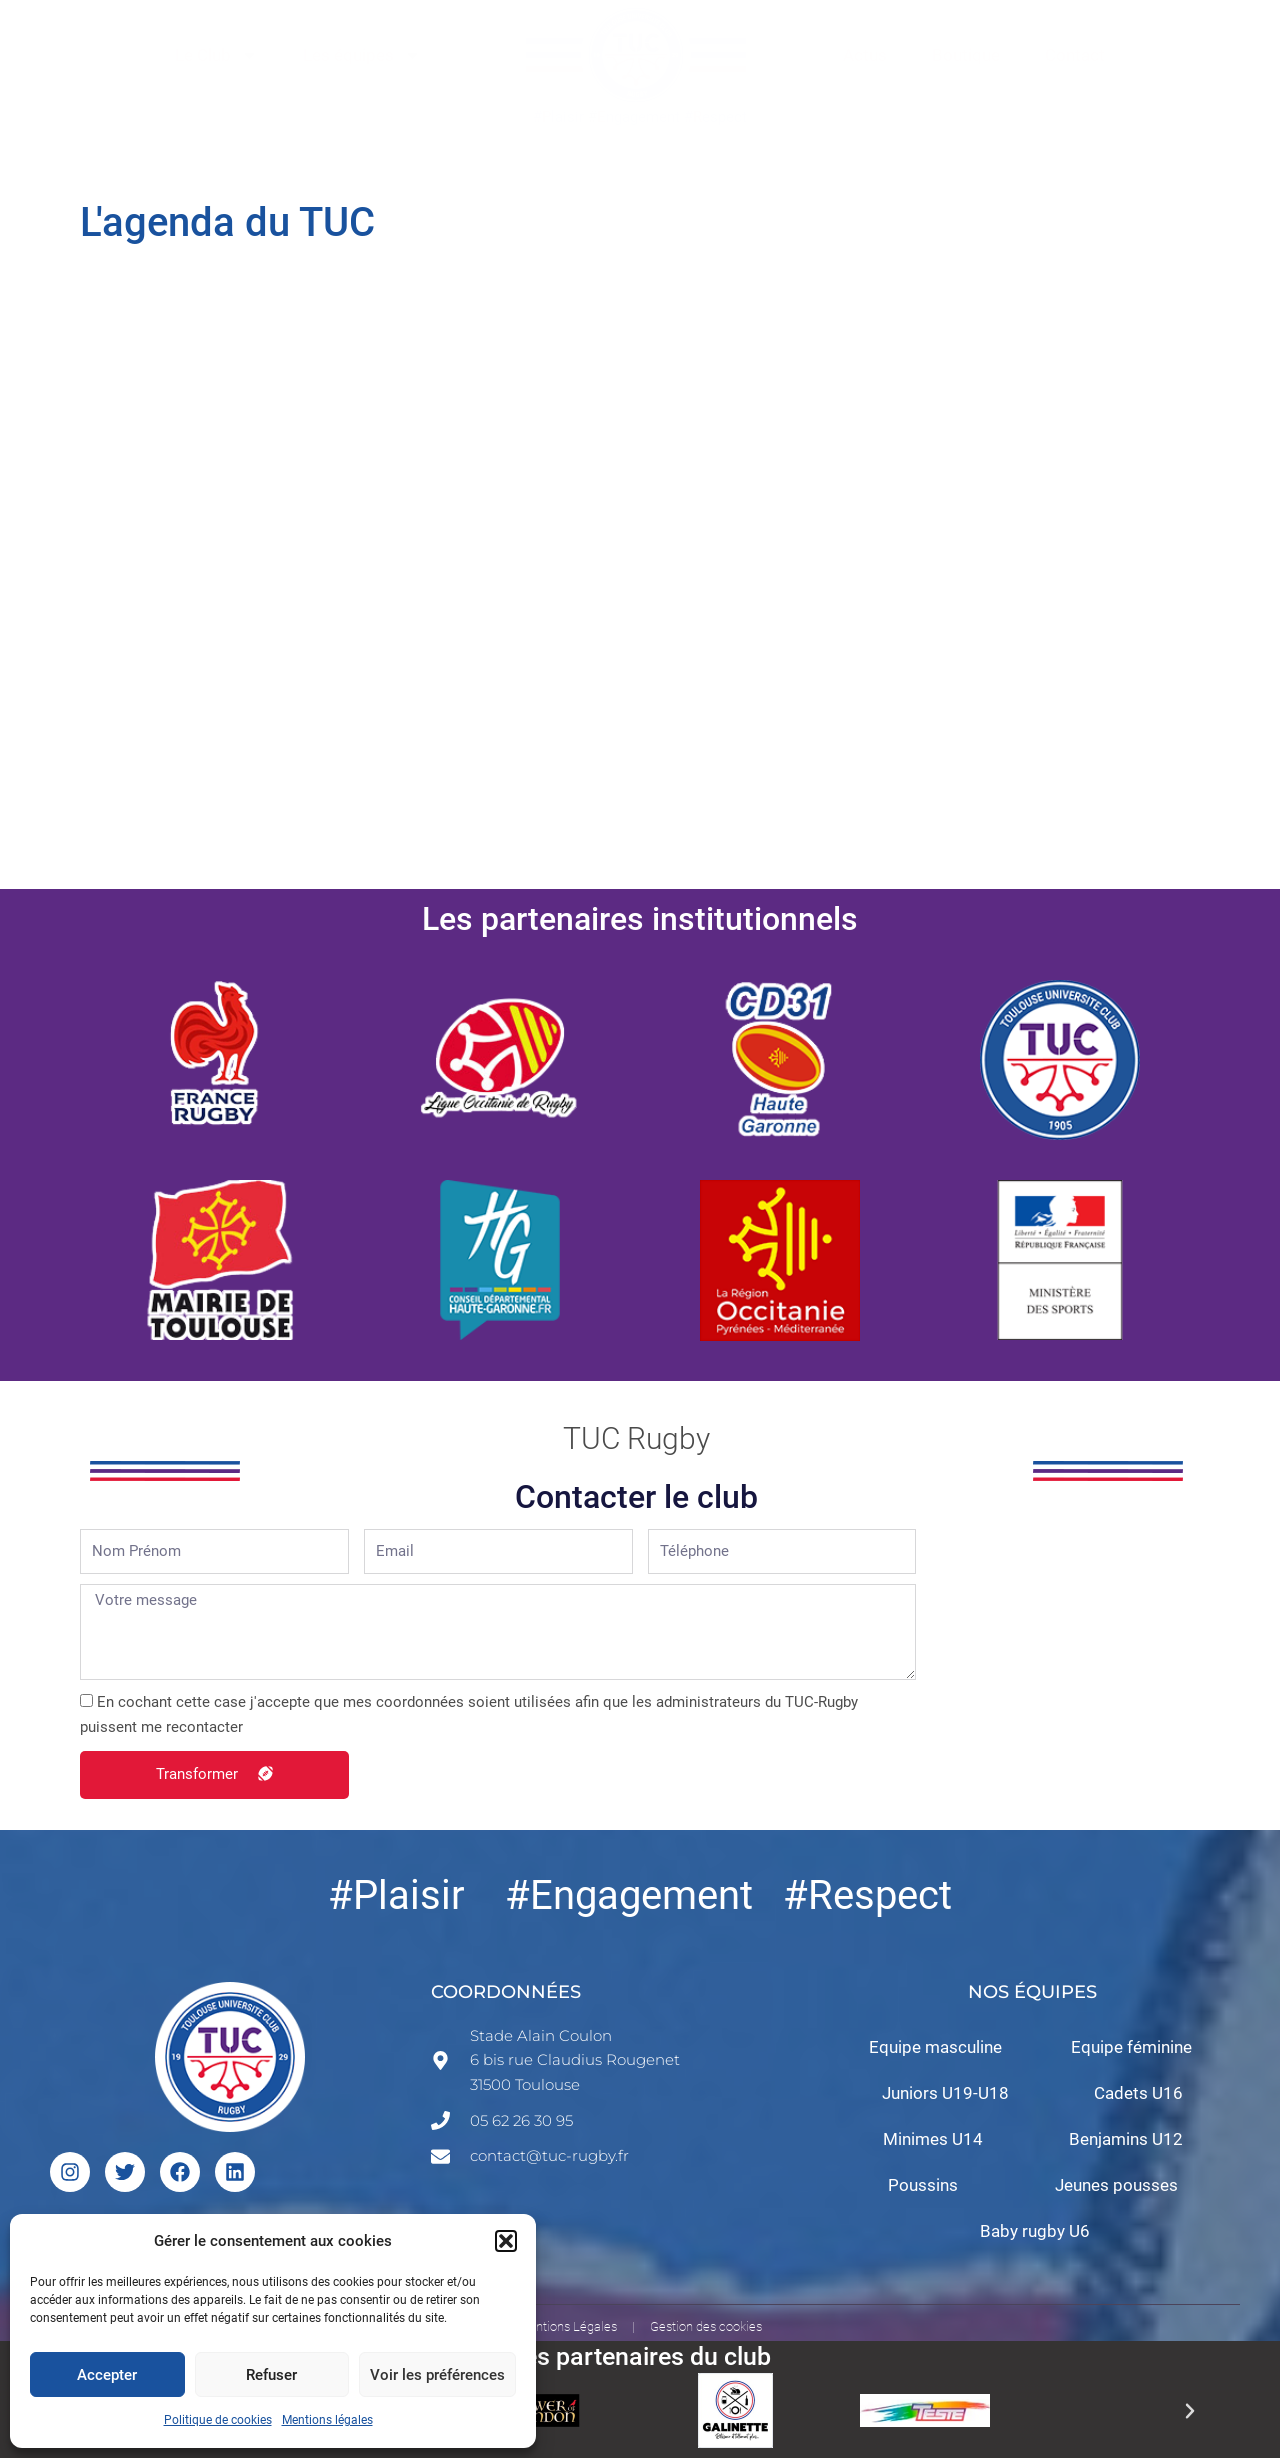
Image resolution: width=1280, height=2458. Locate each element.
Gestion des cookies (706, 2326)
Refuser (271, 2375)
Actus (865, 55)
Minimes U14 (933, 2139)
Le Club (216, 55)
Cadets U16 (1138, 2093)
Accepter (107, 2375)
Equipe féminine (1131, 2047)
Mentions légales (327, 2420)
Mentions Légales (567, 2326)
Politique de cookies (218, 2420)
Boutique (966, 55)
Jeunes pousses (1116, 2185)
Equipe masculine (935, 2047)
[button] (506, 2241)
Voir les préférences (437, 2375)
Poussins (923, 2185)
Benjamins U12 (1126, 2139)
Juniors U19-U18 (945, 2093)
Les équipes (362, 55)
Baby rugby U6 (1035, 2231)
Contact (1075, 55)
